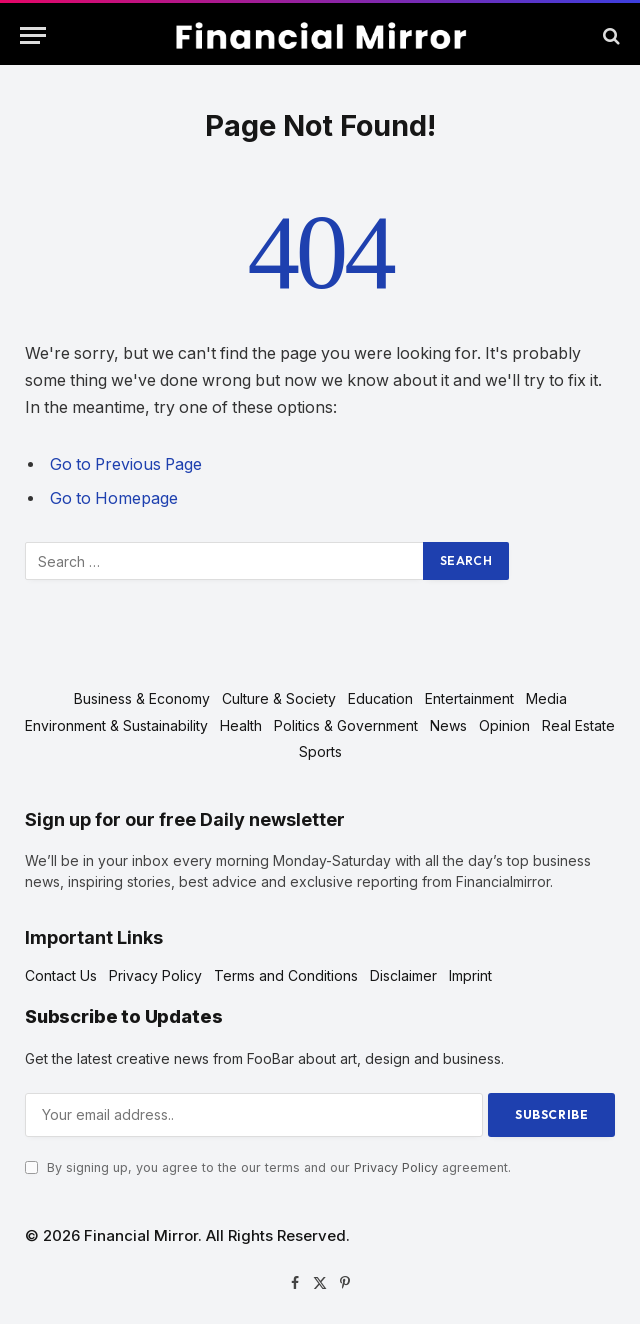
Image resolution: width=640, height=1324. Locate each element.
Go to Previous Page (126, 464)
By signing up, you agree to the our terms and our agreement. (268, 1167)
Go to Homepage (114, 498)
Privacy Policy (396, 1167)
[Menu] (33, 35)
